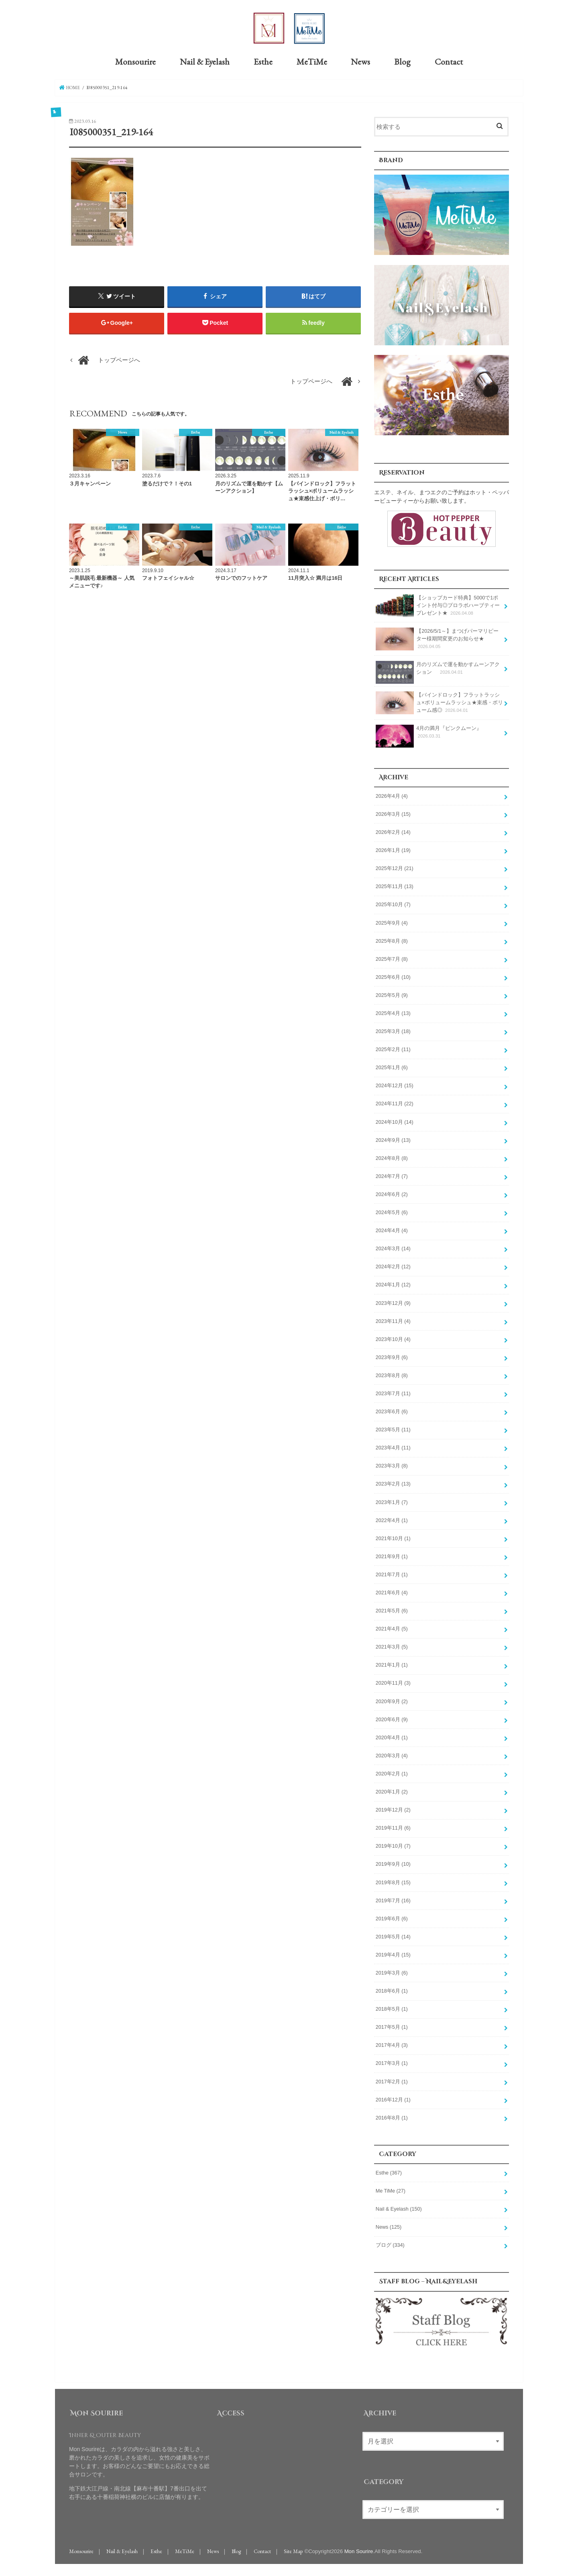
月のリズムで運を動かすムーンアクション (438, 670)
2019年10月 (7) (393, 1845)
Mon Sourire (358, 2550)
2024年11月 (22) (394, 1103)
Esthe (263, 61)
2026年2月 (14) (393, 831)
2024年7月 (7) (392, 1175)
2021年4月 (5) (392, 1628)
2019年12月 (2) (393, 1809)
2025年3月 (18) (393, 1030)
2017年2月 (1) (392, 2080)
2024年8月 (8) (392, 1157)
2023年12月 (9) (393, 1302)
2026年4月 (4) (392, 795)
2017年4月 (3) (392, 2044)
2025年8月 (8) (392, 940)
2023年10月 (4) (393, 1338)
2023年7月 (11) (393, 1392)
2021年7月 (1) (392, 1573)
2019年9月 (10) (393, 1863)
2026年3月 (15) (393, 813)
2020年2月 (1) (392, 1772)
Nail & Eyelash (205, 61)
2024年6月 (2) (392, 1193)
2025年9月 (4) (392, 922)
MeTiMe (312, 61)
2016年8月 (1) (392, 2116)
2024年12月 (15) (394, 1085)
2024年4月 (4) (392, 1230)
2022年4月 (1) (392, 1519)
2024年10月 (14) (394, 1121)
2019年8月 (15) (393, 1881)
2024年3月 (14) (393, 1248)
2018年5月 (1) (392, 2008)
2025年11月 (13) (394, 886)
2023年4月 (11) (393, 1447)
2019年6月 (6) (392, 1917)
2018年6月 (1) (392, 1990)
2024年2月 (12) (393, 1266)
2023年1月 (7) (392, 1501)
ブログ (390, 2244)
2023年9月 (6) (392, 1356)
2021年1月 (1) (392, 1664)
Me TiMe (390, 2190)
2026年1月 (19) (393, 849)
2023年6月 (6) (392, 1410)
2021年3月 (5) (392, 1646)
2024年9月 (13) (393, 1139)
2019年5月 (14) (393, 1935)
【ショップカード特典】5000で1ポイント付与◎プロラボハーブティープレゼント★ (438, 604)
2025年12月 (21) (394, 867)
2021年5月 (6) (392, 1609)
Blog (402, 61)
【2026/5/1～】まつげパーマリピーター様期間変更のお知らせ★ (437, 637)
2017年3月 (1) (392, 2062)
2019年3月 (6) (392, 1972)
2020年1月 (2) (392, 1790)
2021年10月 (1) (393, 1537)
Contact (449, 61)
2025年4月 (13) (393, 1012)
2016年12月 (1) (393, 2098)
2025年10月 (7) (393, 904)
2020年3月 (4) (392, 1754)
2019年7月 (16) (393, 1899)
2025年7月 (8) (392, 958)
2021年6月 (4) (392, 1591)
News (360, 61)
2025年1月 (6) (392, 1067)
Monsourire (135, 61)
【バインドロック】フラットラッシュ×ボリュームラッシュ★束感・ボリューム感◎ (439, 702)
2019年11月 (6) (393, 1827)
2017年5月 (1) (392, 2026)
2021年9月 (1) (392, 1555)
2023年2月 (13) (393, 1483)
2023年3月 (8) (392, 1465)
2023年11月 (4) (393, 1320)
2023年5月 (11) (393, 1429)
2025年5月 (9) (392, 994)
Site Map (293, 2550)
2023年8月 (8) (392, 1374)
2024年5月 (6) (392, 1211)
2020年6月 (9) (392, 1718)
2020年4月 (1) (392, 1736)
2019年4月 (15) (393, 1953)
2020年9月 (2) (392, 1700)
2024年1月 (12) (393, 1284)
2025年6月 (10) (393, 976)
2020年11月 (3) (393, 1682)
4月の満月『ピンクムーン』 (429, 734)
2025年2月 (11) (393, 1049)
